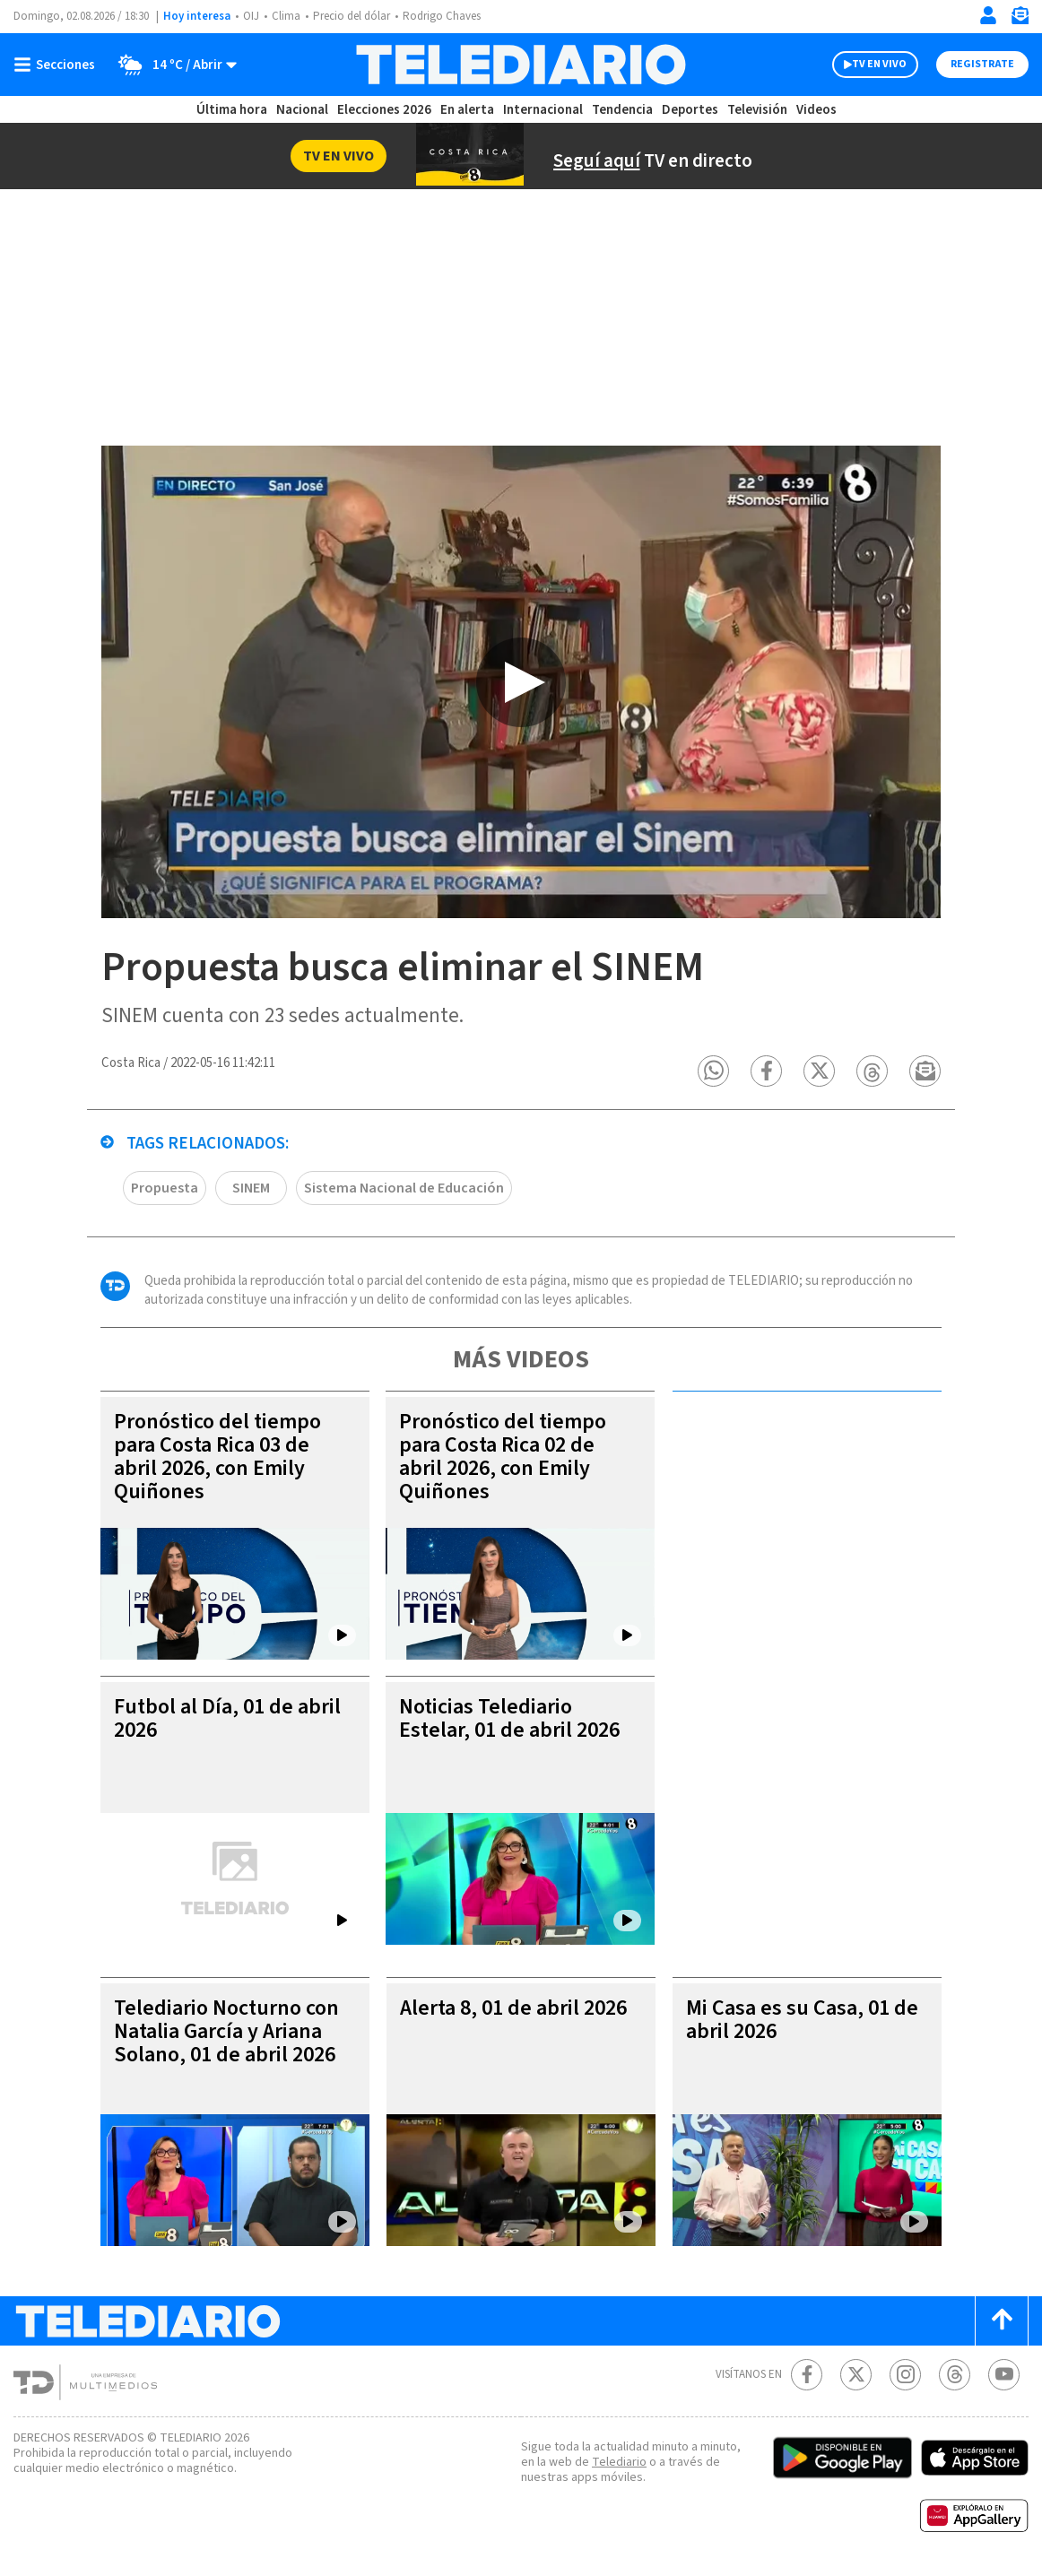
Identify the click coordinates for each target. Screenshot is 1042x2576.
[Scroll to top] (1002, 2321)
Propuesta (164, 1189)
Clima (286, 16)
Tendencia (622, 109)
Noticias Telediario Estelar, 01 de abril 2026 (509, 1719)
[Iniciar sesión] (988, 15)
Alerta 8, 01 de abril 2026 (513, 2009)
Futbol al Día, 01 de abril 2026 (227, 1719)
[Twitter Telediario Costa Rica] (856, 2375)
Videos (816, 109)
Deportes (690, 109)
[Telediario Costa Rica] (520, 64)
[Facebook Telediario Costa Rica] (806, 2375)
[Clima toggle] (171, 64)
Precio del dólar (351, 16)
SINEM (251, 1189)
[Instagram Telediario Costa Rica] (905, 2375)
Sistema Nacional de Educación (404, 1189)
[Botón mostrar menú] (58, 65)
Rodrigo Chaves (442, 16)
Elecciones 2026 (384, 109)
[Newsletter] (1020, 19)
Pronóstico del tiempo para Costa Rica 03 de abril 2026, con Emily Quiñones (217, 1457)
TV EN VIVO (879, 64)
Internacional (543, 109)
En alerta (467, 109)
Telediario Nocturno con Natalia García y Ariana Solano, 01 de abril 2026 (226, 2032)
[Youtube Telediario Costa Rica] (1004, 2375)
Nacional (302, 109)
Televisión (757, 109)
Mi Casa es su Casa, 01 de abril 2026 (802, 2020)
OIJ (251, 16)
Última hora (231, 109)
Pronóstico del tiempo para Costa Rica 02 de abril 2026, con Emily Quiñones (502, 1457)
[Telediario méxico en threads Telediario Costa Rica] (954, 2375)
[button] (714, 1072)
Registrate (982, 64)
